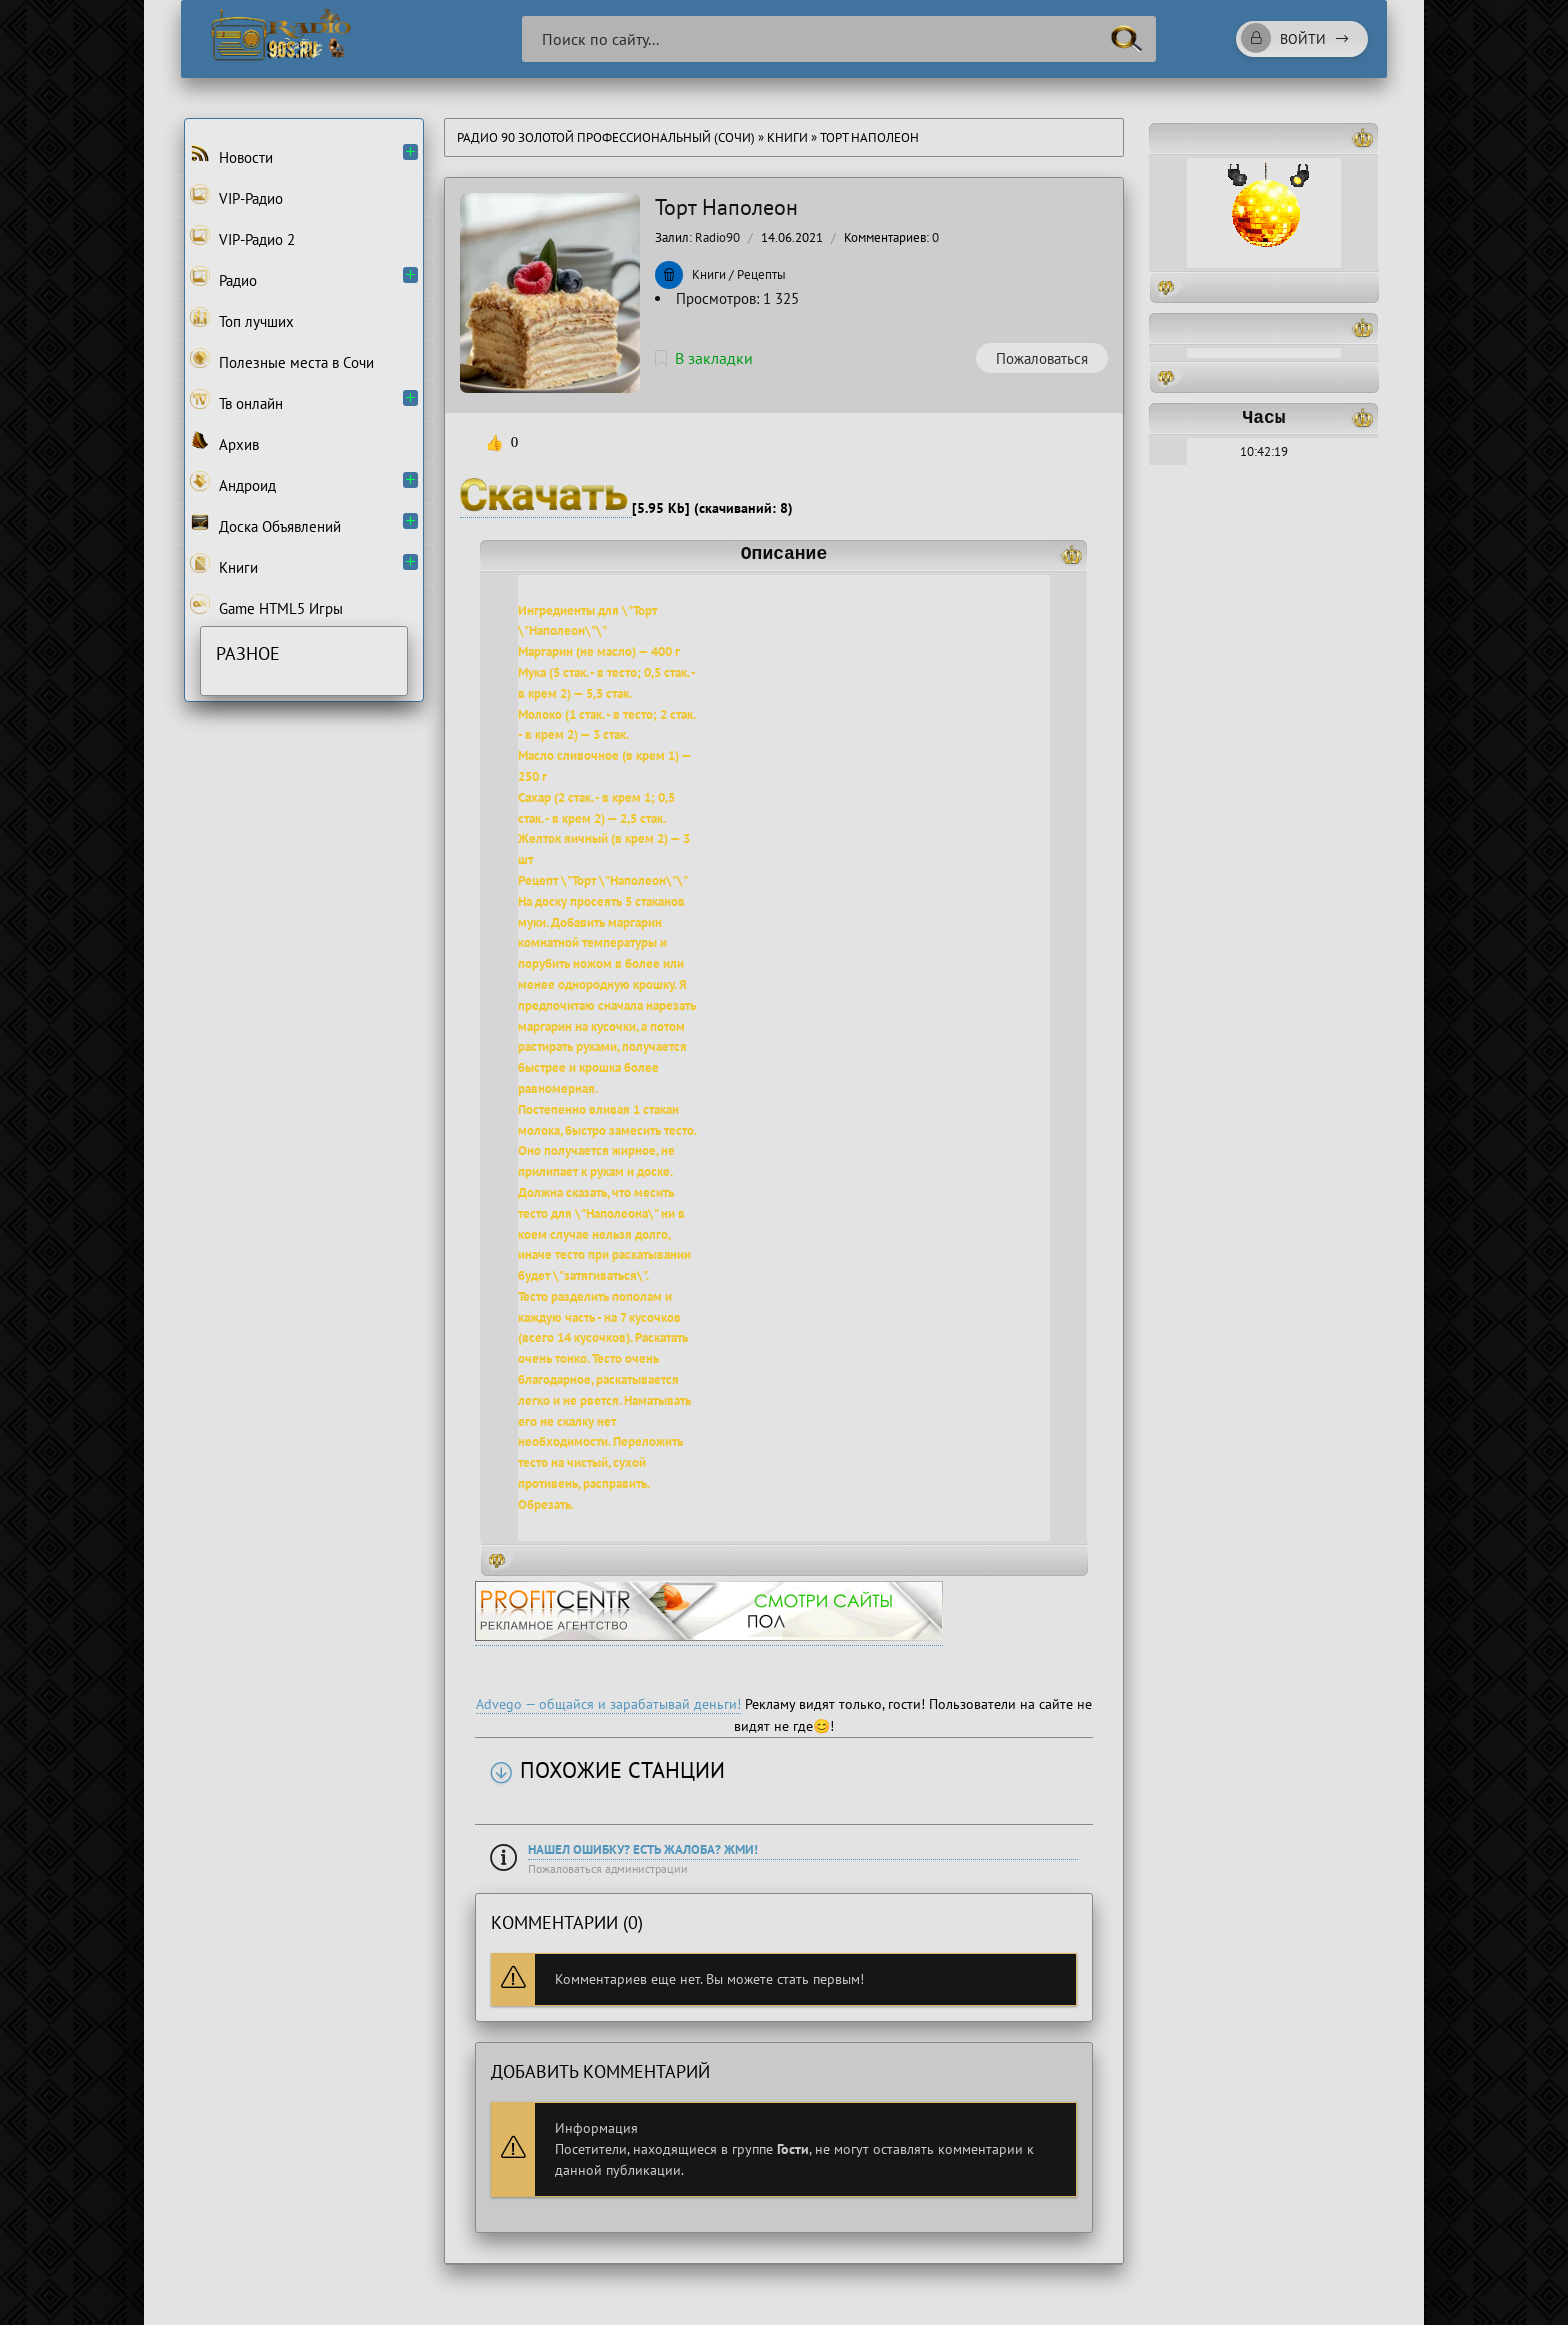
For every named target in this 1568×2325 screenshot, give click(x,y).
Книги (789, 137)
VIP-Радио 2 (242, 237)
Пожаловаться (1042, 358)
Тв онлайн (236, 401)
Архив (224, 442)
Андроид (233, 483)
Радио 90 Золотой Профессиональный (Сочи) (606, 137)
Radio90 (717, 237)
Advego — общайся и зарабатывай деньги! (608, 1704)
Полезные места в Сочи (282, 360)
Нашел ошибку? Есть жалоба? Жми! (643, 1849)
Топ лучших (242, 319)
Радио (223, 278)
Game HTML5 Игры (266, 606)
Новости (231, 155)
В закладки (704, 358)
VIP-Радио (236, 196)
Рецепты (761, 274)
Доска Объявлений (265, 524)
